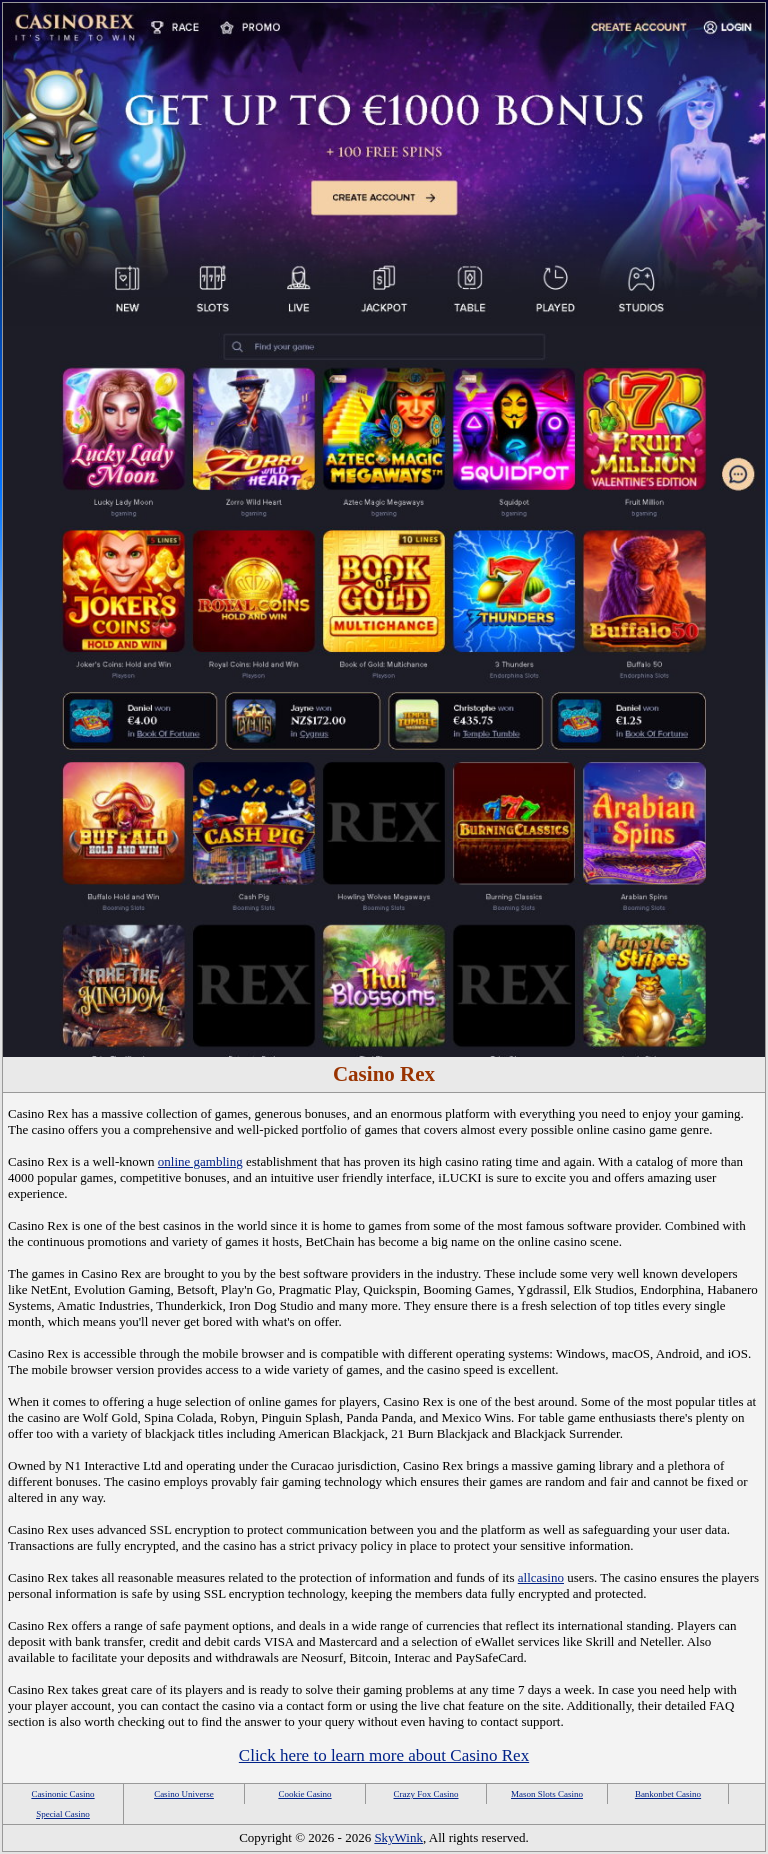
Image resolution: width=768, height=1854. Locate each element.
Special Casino (63, 1814)
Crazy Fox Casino (426, 1794)
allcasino (541, 1577)
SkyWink (398, 1837)
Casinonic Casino (62, 1794)
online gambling (200, 1161)
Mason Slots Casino (547, 1794)
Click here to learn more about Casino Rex (384, 1755)
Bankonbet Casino (668, 1794)
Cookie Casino (304, 1794)
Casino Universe (184, 1794)
